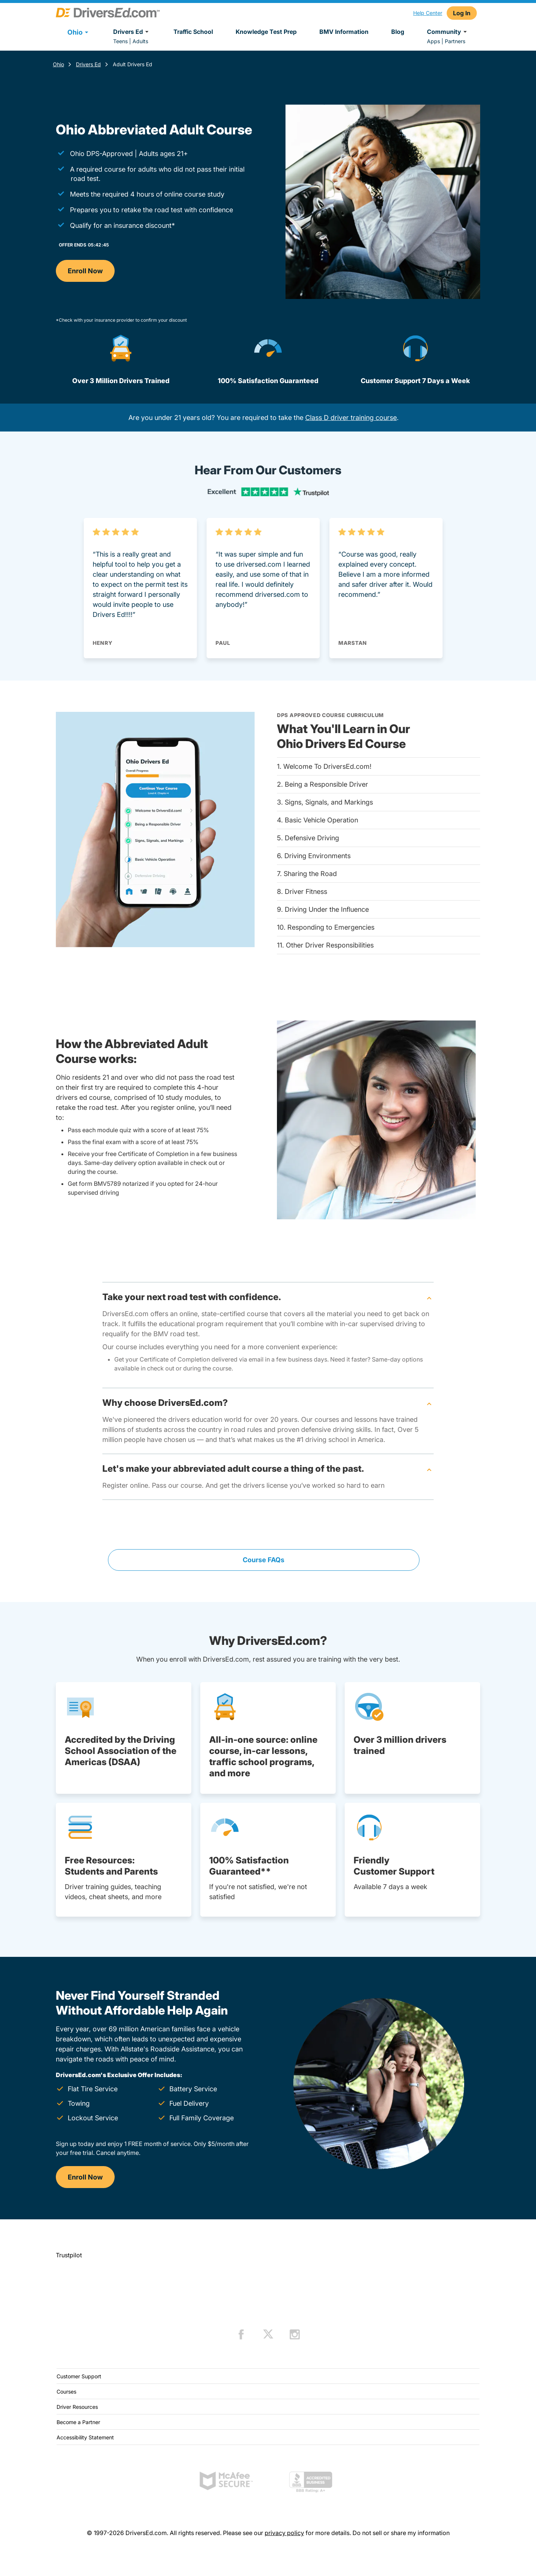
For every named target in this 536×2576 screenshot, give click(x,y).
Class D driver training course (351, 417)
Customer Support (79, 2376)
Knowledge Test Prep (266, 31)
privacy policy (284, 2533)
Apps (433, 41)
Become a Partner (78, 2422)
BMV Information (343, 31)
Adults (140, 41)
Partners (455, 41)
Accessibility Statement (85, 2437)
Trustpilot (69, 2255)
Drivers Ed (132, 31)
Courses (66, 2391)
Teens (120, 41)
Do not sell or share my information (401, 2533)
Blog (397, 31)
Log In (461, 13)
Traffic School (193, 31)
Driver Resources (77, 2407)
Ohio (58, 64)
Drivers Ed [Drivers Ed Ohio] (88, 64)
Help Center (427, 13)
